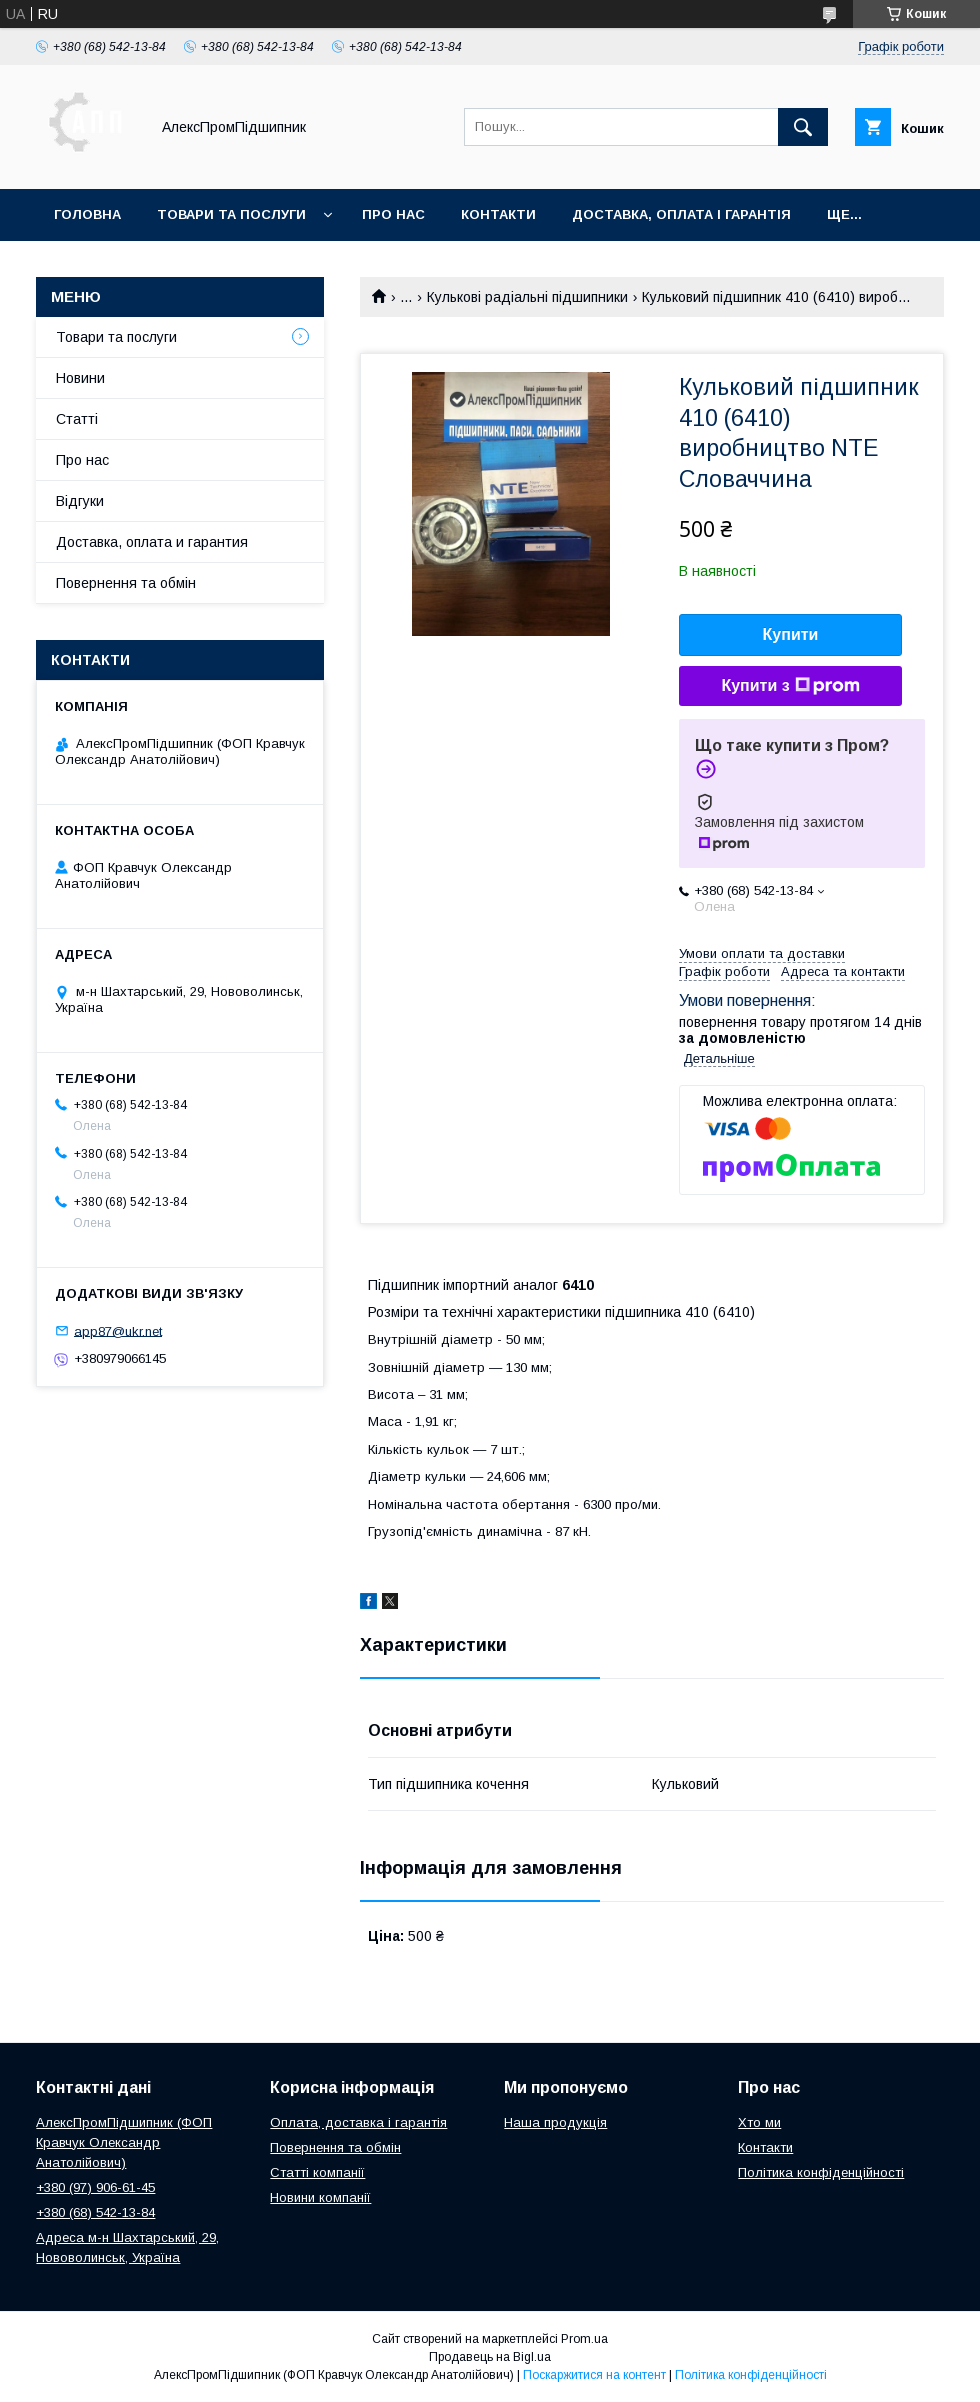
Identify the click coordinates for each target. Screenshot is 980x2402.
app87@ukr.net (118, 1330)
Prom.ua (584, 2339)
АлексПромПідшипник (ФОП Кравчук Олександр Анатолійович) (124, 2142)
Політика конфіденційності (821, 2172)
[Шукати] (803, 127)
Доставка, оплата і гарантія (681, 214)
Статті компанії (317, 2172)
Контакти (498, 214)
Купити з (790, 686)
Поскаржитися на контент (594, 2375)
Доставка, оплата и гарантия (152, 542)
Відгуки (80, 501)
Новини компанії (320, 2197)
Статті (77, 419)
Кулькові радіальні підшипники (527, 297)
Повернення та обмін (126, 583)
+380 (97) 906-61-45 (95, 2187)
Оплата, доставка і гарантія (358, 2122)
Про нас (393, 214)
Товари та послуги (231, 214)
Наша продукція (555, 2122)
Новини (80, 378)
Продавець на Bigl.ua (490, 2357)
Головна (87, 214)
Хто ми (759, 2122)
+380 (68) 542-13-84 (95, 2212)
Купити (791, 634)
